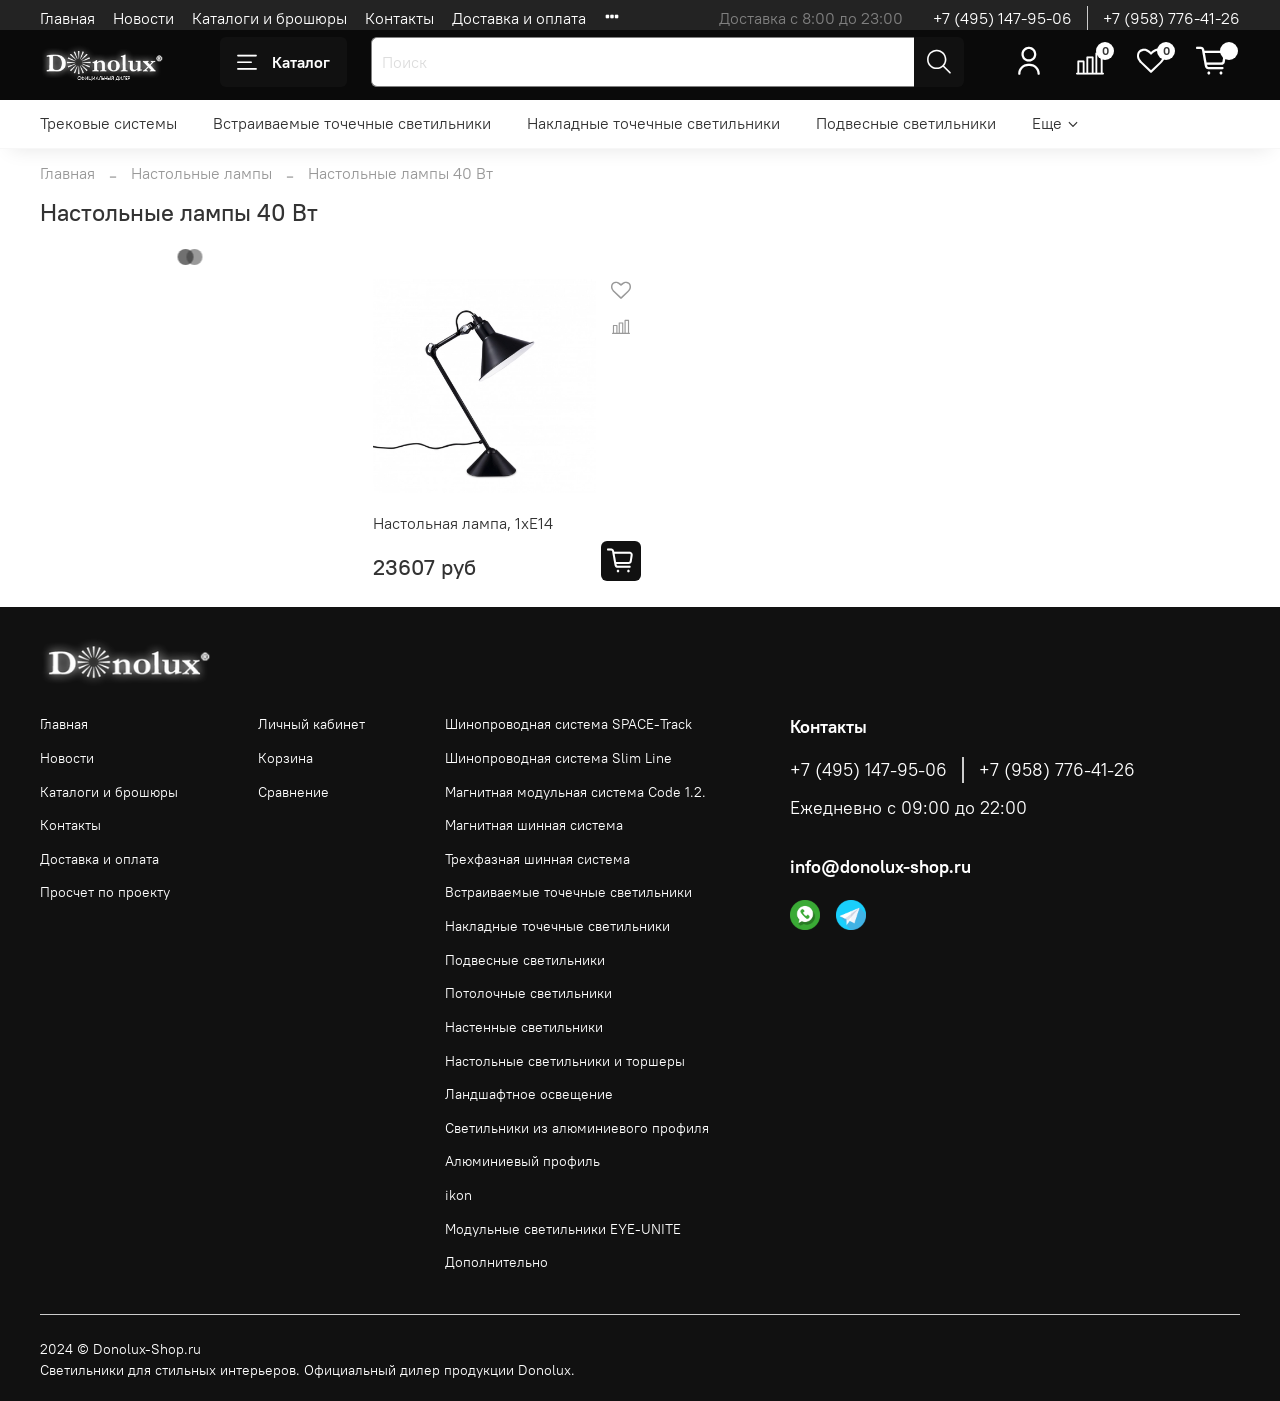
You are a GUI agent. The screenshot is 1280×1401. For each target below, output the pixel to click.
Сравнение (293, 792)
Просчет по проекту (105, 892)
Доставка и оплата (519, 18)
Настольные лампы (201, 173)
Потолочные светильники (528, 993)
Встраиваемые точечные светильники (352, 123)
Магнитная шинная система (534, 825)
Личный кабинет (311, 724)
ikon (458, 1195)
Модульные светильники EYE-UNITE (563, 1229)
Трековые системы (108, 123)
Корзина (285, 758)
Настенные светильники (524, 1027)
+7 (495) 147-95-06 (1002, 18)
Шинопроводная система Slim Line (558, 758)
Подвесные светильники (906, 123)
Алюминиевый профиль (522, 1161)
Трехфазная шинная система (537, 859)
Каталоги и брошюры (269, 18)
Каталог (283, 62)
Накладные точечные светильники (653, 123)
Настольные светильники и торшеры (565, 1061)
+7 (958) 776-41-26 (1171, 18)
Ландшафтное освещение (529, 1094)
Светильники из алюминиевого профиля (577, 1128)
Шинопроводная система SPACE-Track (568, 724)
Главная (67, 18)
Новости (143, 18)
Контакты (399, 18)
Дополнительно (496, 1262)
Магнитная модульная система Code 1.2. (575, 792)
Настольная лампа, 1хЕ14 (463, 523)
